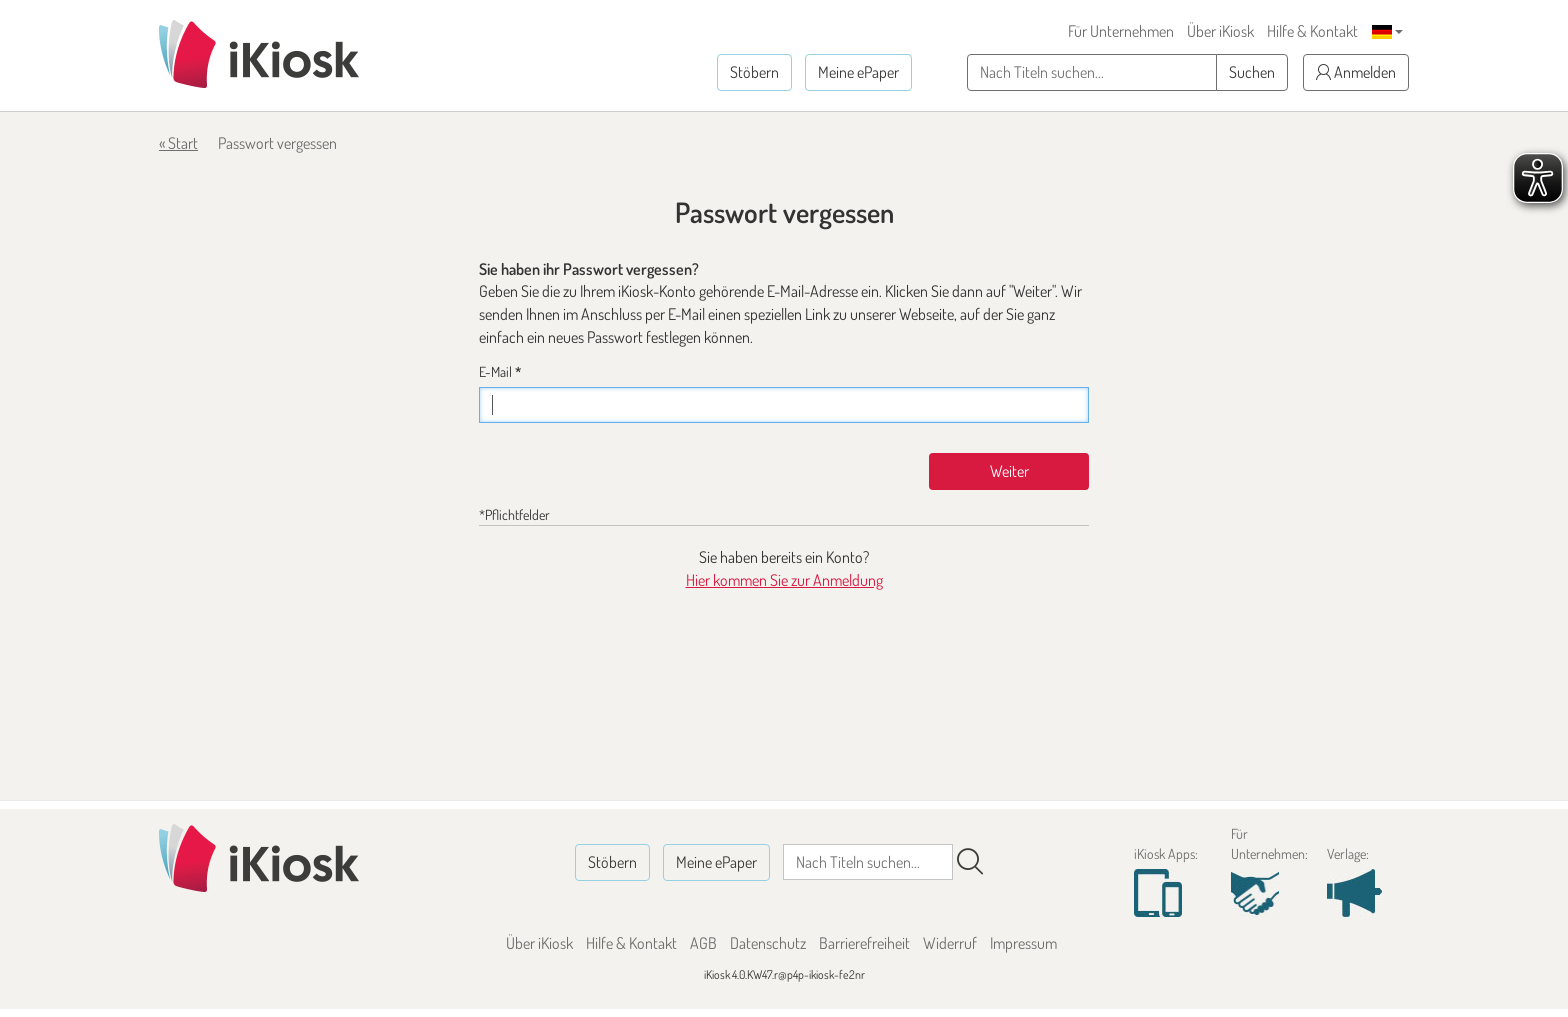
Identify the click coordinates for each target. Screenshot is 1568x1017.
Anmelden (1356, 72)
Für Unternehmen (1121, 31)
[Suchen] (970, 862)
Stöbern (754, 72)
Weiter (1009, 471)
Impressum (1023, 943)
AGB (703, 943)
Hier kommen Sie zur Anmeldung (784, 580)
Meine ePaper (858, 72)
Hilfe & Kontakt (1312, 31)
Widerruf (950, 943)
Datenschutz (768, 943)
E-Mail (500, 371)
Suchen (1252, 72)
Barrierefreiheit (864, 943)
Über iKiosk (1220, 31)
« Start (178, 143)
